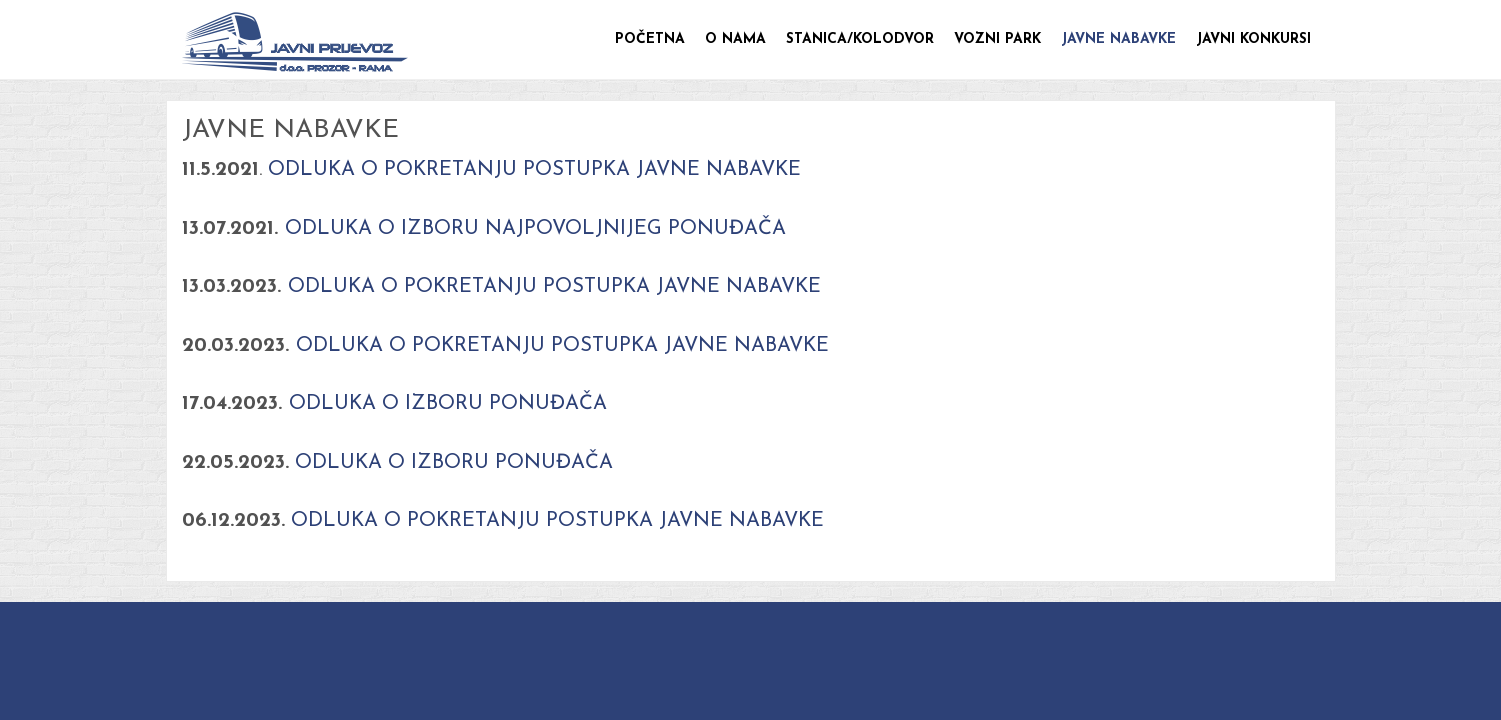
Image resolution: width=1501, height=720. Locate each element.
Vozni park (997, 39)
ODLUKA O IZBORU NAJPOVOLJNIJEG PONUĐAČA (535, 229)
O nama (735, 39)
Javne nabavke (1118, 39)
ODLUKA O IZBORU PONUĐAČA (448, 404)
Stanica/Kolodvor (860, 39)
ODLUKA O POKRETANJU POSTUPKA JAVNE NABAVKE (531, 170)
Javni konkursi (1253, 39)
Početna (650, 39)
